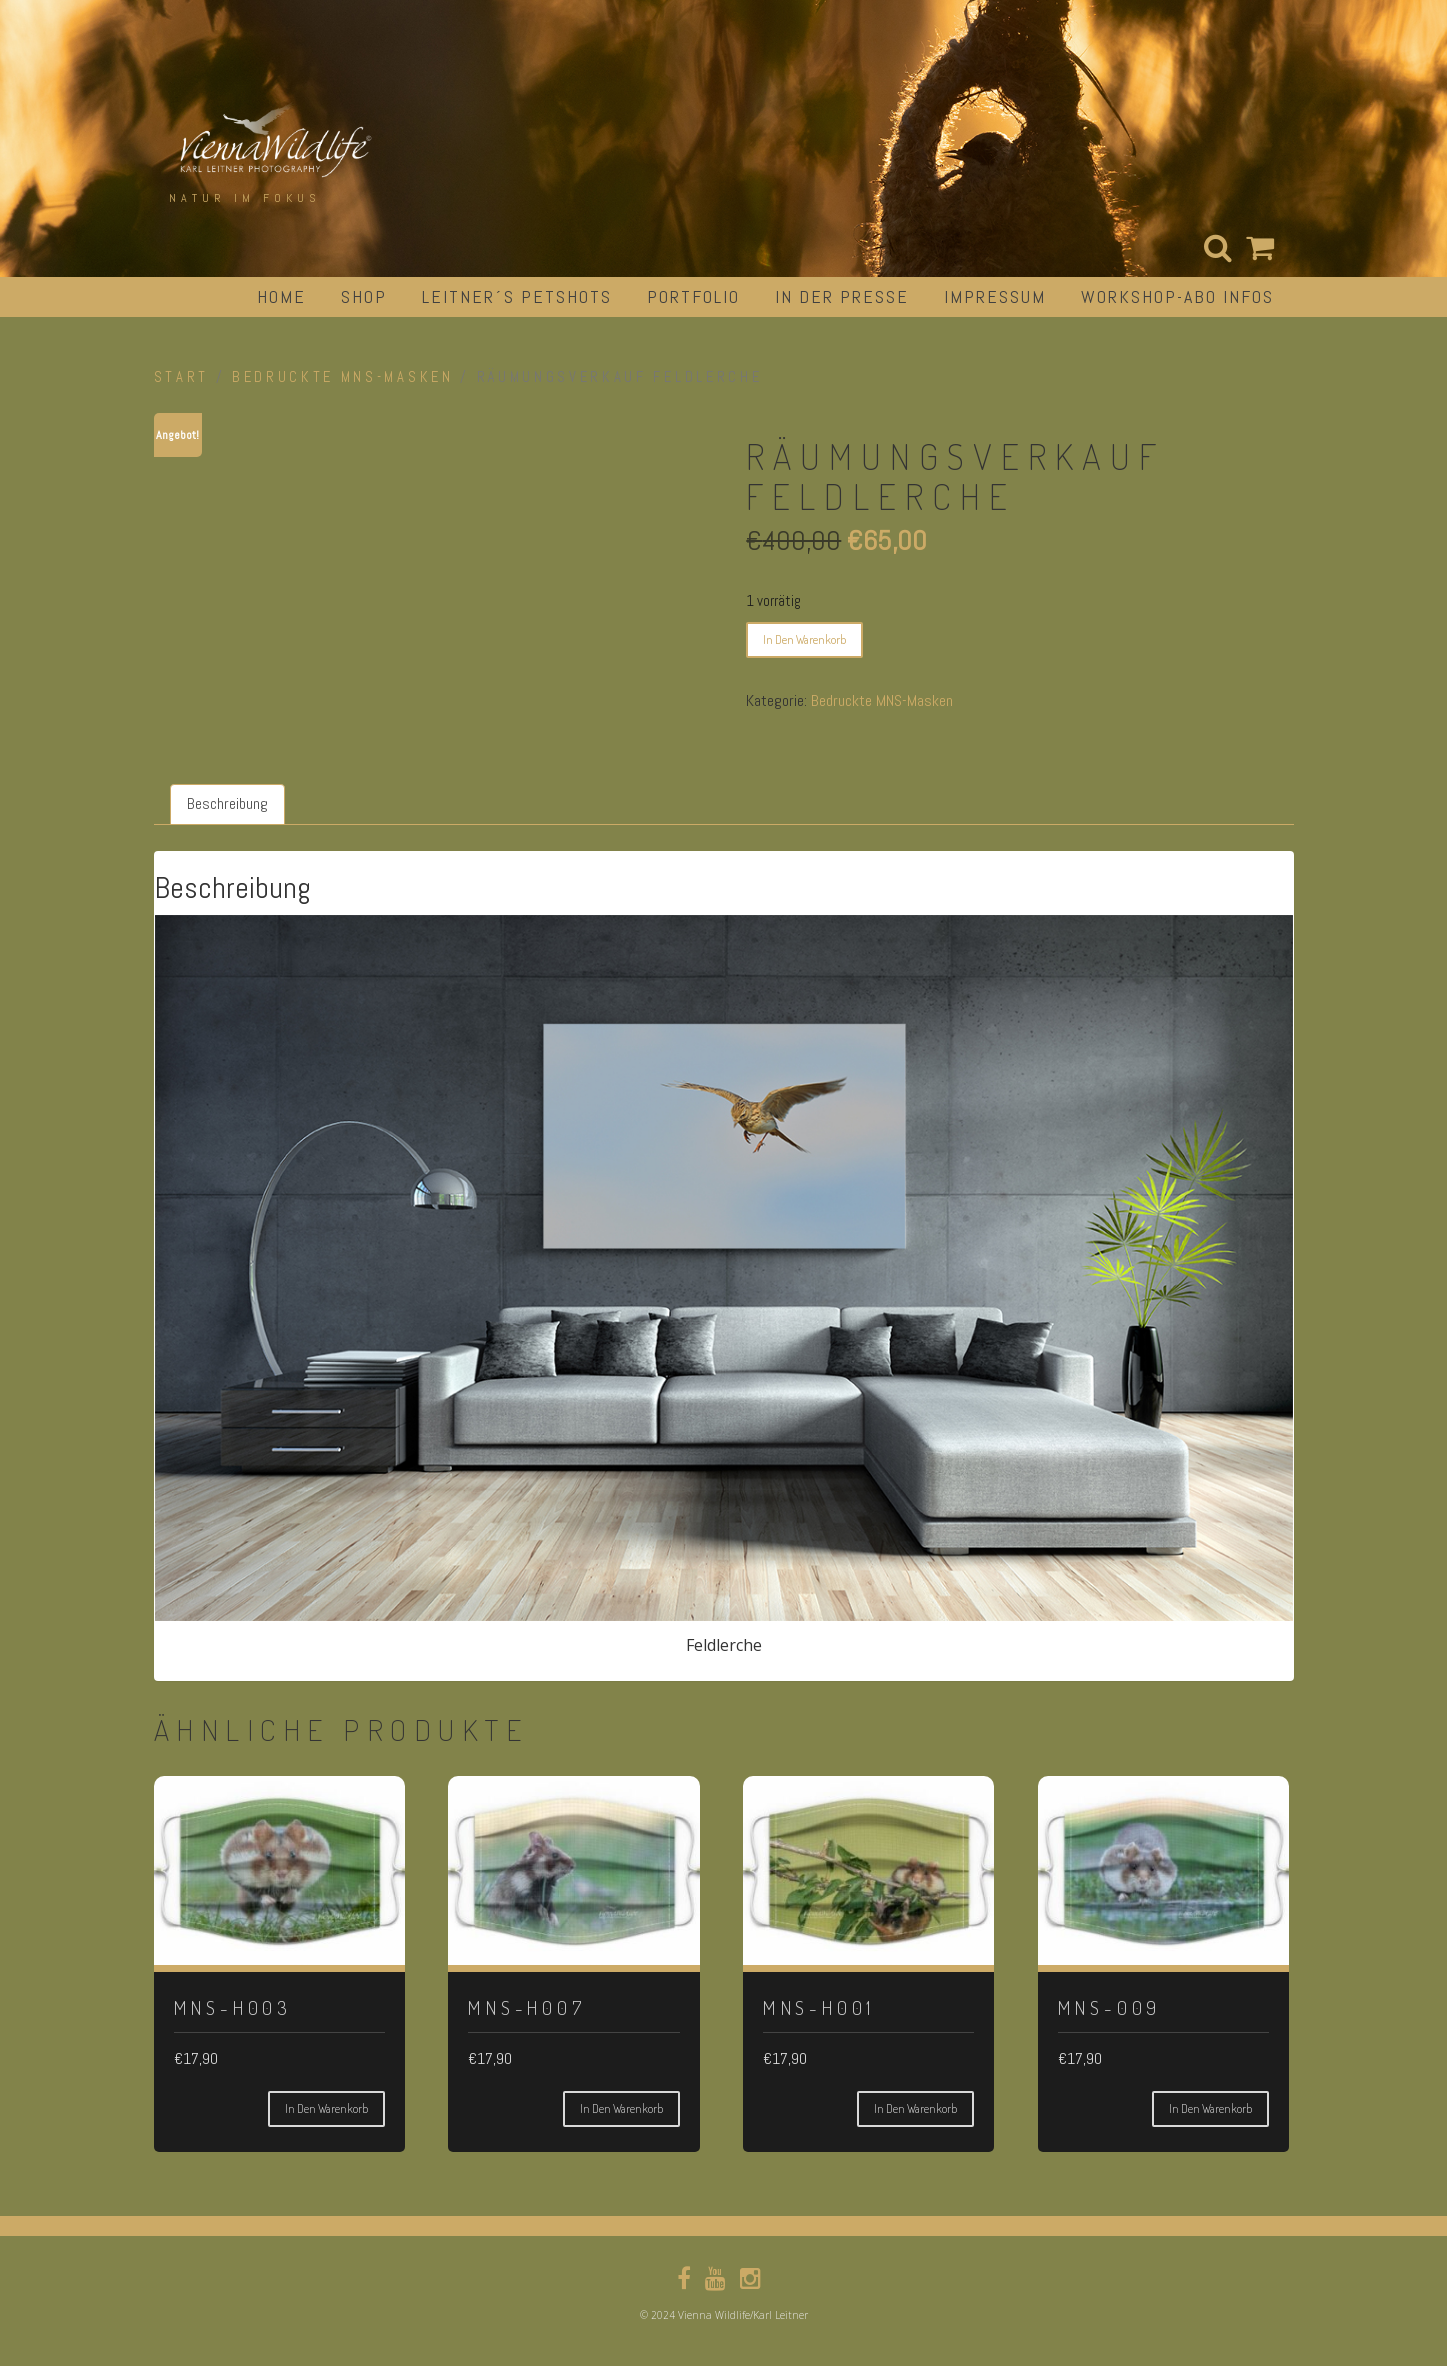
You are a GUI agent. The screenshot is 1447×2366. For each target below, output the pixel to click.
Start (181, 377)
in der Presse (842, 296)
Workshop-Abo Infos (1177, 296)
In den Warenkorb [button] (326, 2108)
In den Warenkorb (804, 639)
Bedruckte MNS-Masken (343, 377)
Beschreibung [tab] (227, 803)
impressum (995, 296)
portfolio (693, 296)
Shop (364, 296)
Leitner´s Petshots (517, 296)
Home (281, 296)
